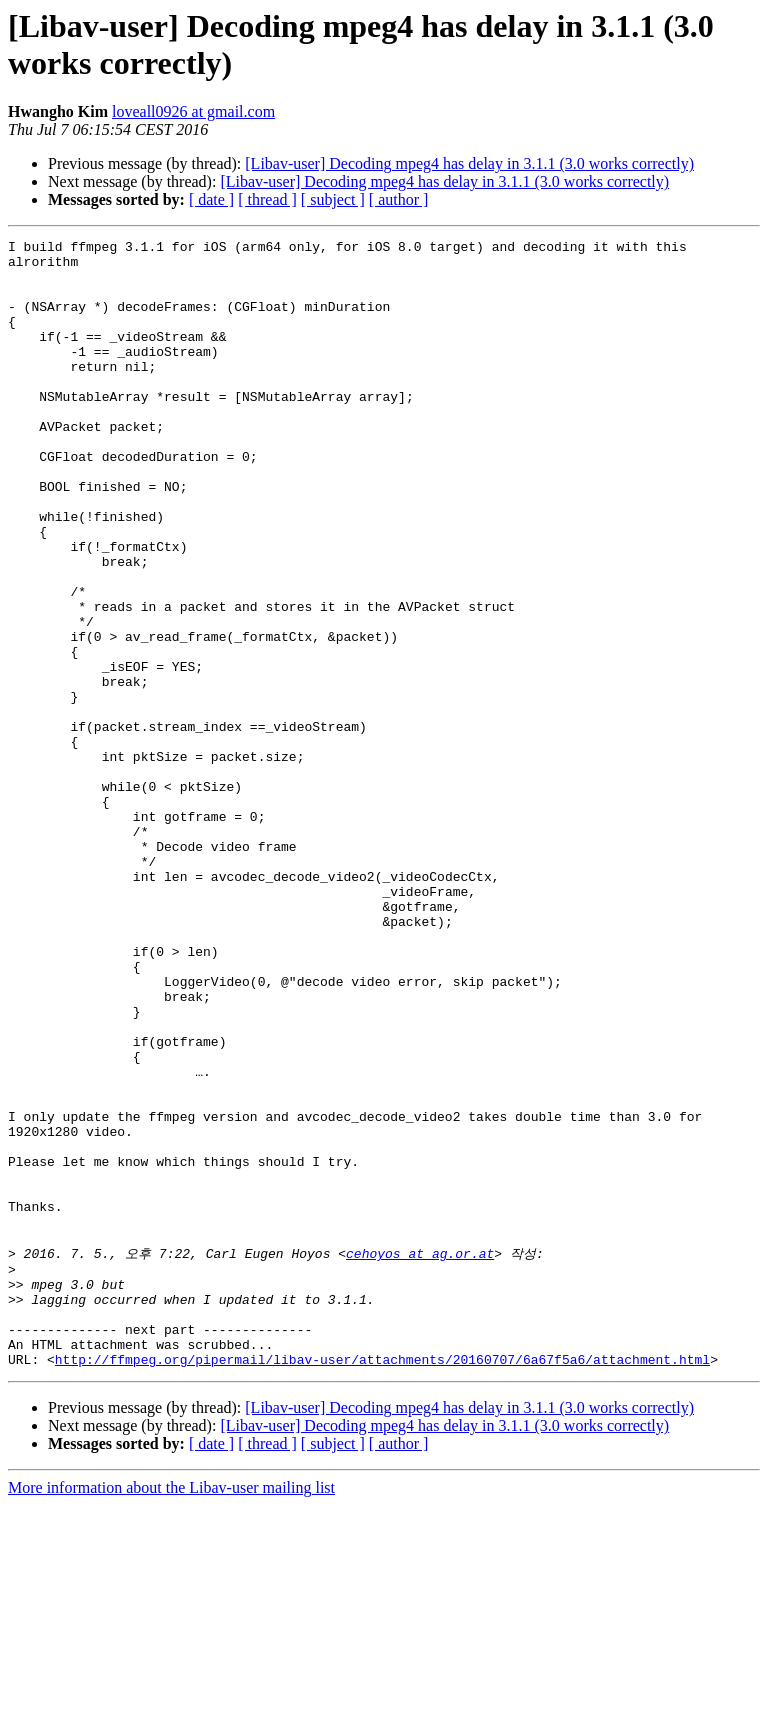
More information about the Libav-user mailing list (171, 1710)
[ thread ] (267, 199)
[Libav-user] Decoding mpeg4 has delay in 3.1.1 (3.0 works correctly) (469, 163)
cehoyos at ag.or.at (420, 1455)
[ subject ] (333, 199)
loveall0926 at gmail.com (193, 111)
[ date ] (211, 199)
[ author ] (399, 199)
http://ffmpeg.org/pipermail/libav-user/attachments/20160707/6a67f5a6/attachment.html (382, 1582)
